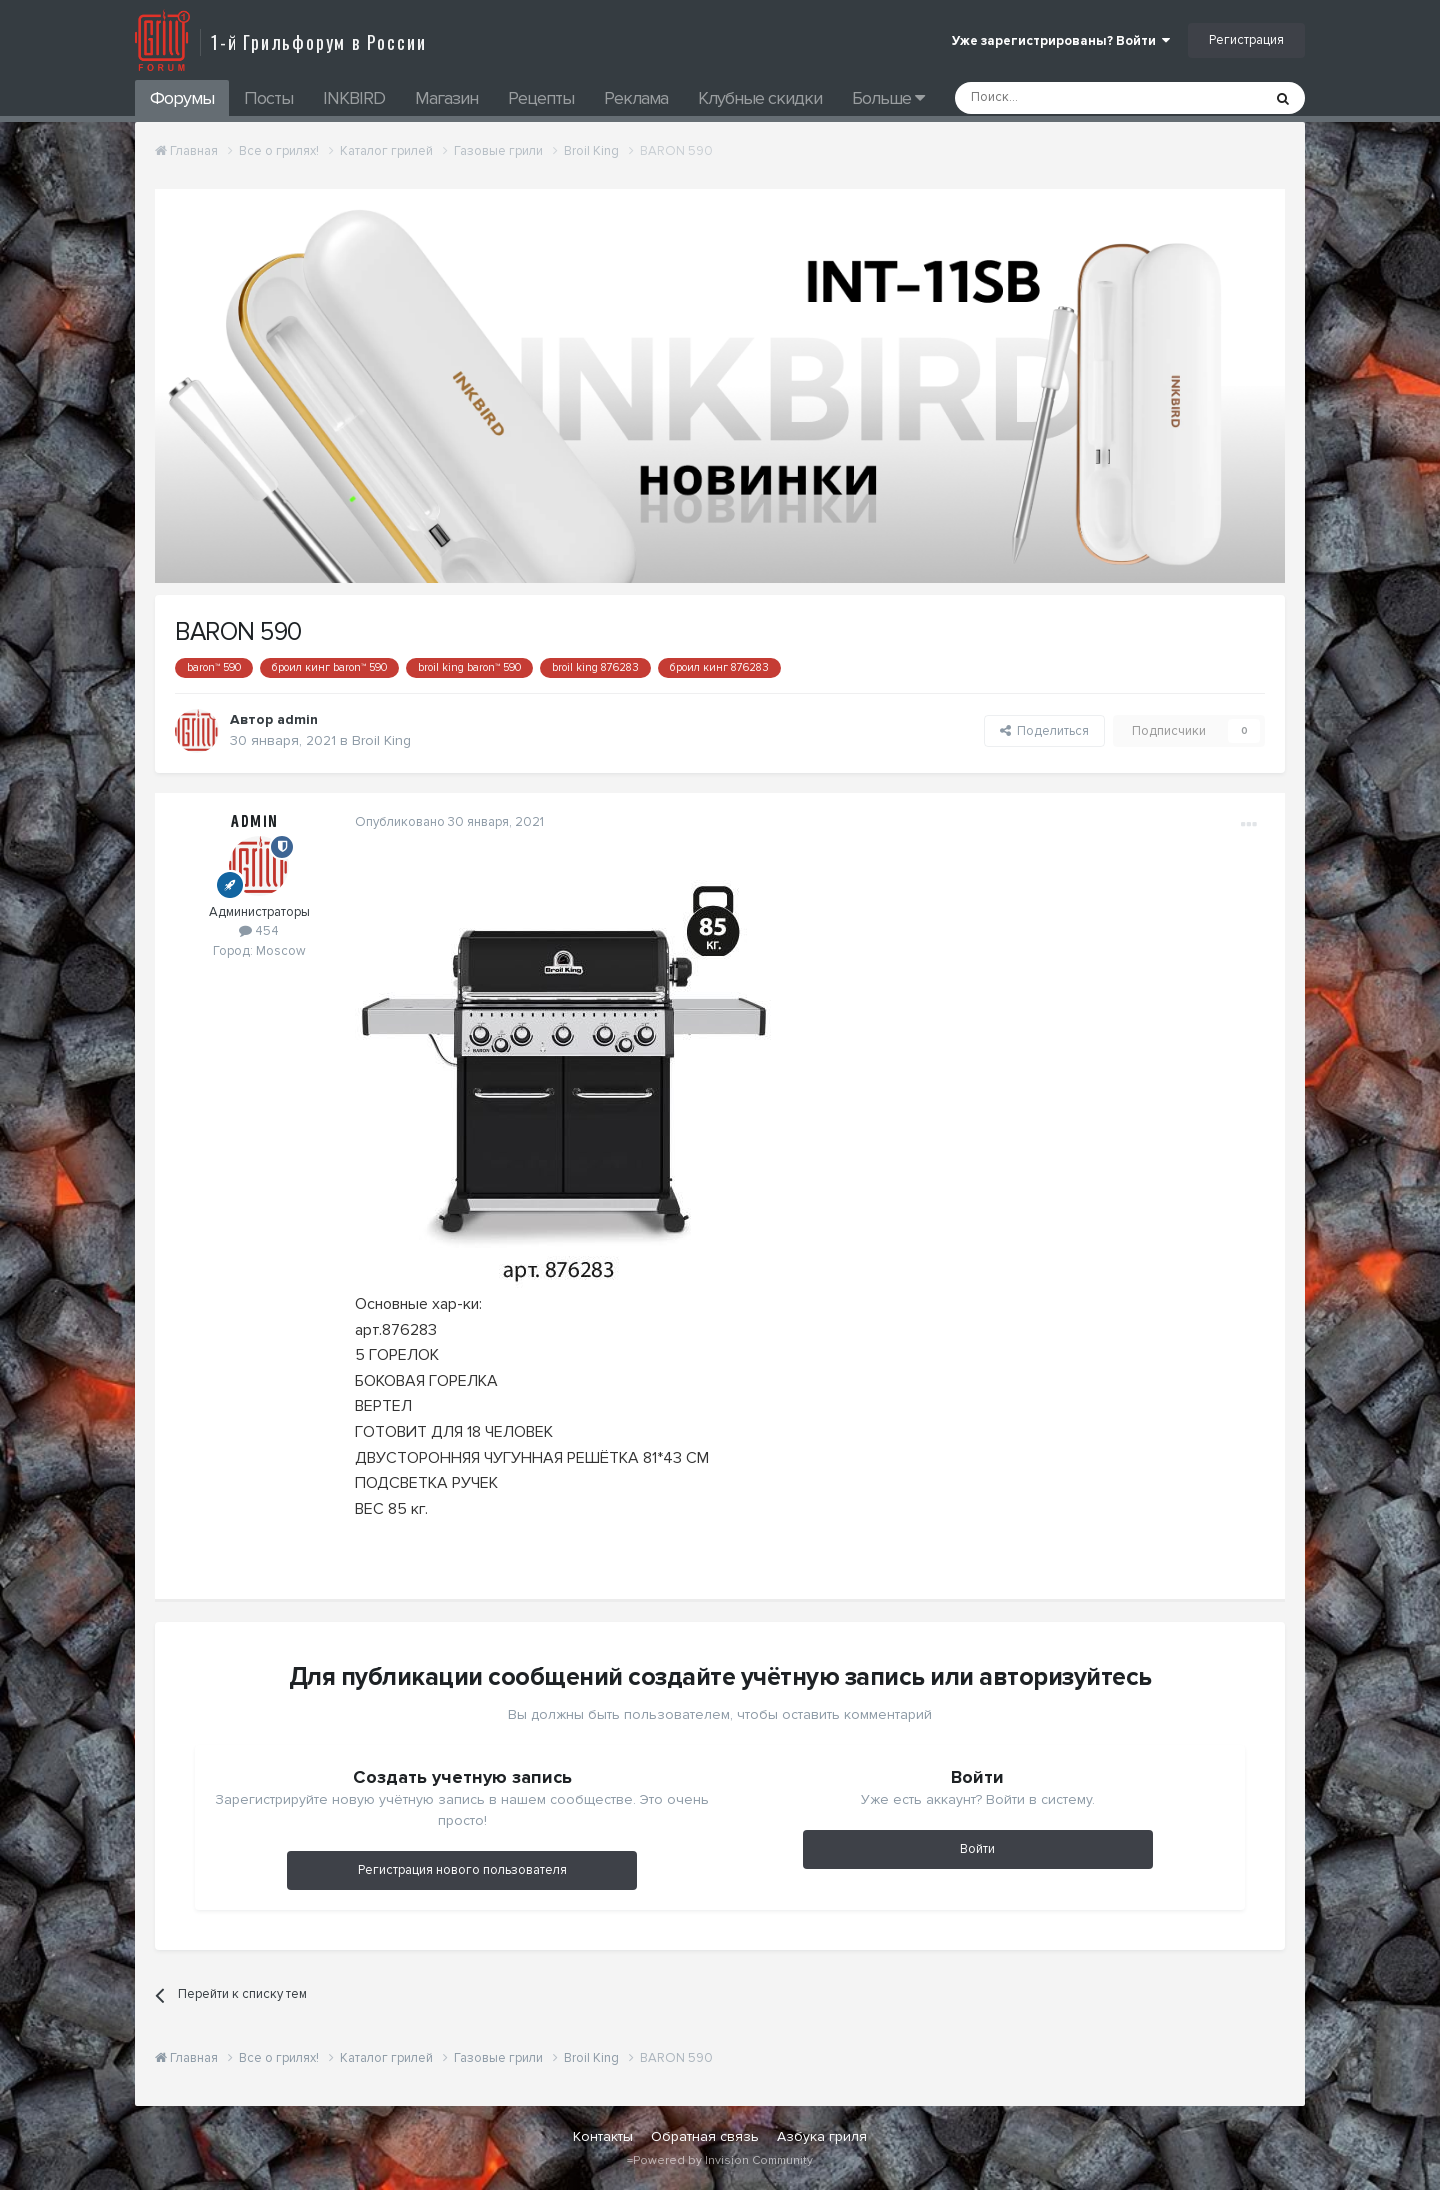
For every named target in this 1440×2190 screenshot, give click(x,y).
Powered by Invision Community (723, 2160)
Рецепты (541, 98)
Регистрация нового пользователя (462, 1870)
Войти (977, 1849)
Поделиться (1044, 731)
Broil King (381, 740)
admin (297, 719)
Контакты (603, 2136)
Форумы (182, 98)
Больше (888, 98)
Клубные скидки (760, 98)
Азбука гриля (822, 2136)
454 (259, 931)
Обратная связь (705, 2136)
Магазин (446, 98)
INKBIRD (354, 98)
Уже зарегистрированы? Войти (1061, 41)
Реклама (636, 98)
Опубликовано (449, 822)
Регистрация (1246, 40)
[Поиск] (1063, 98)
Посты (268, 98)
